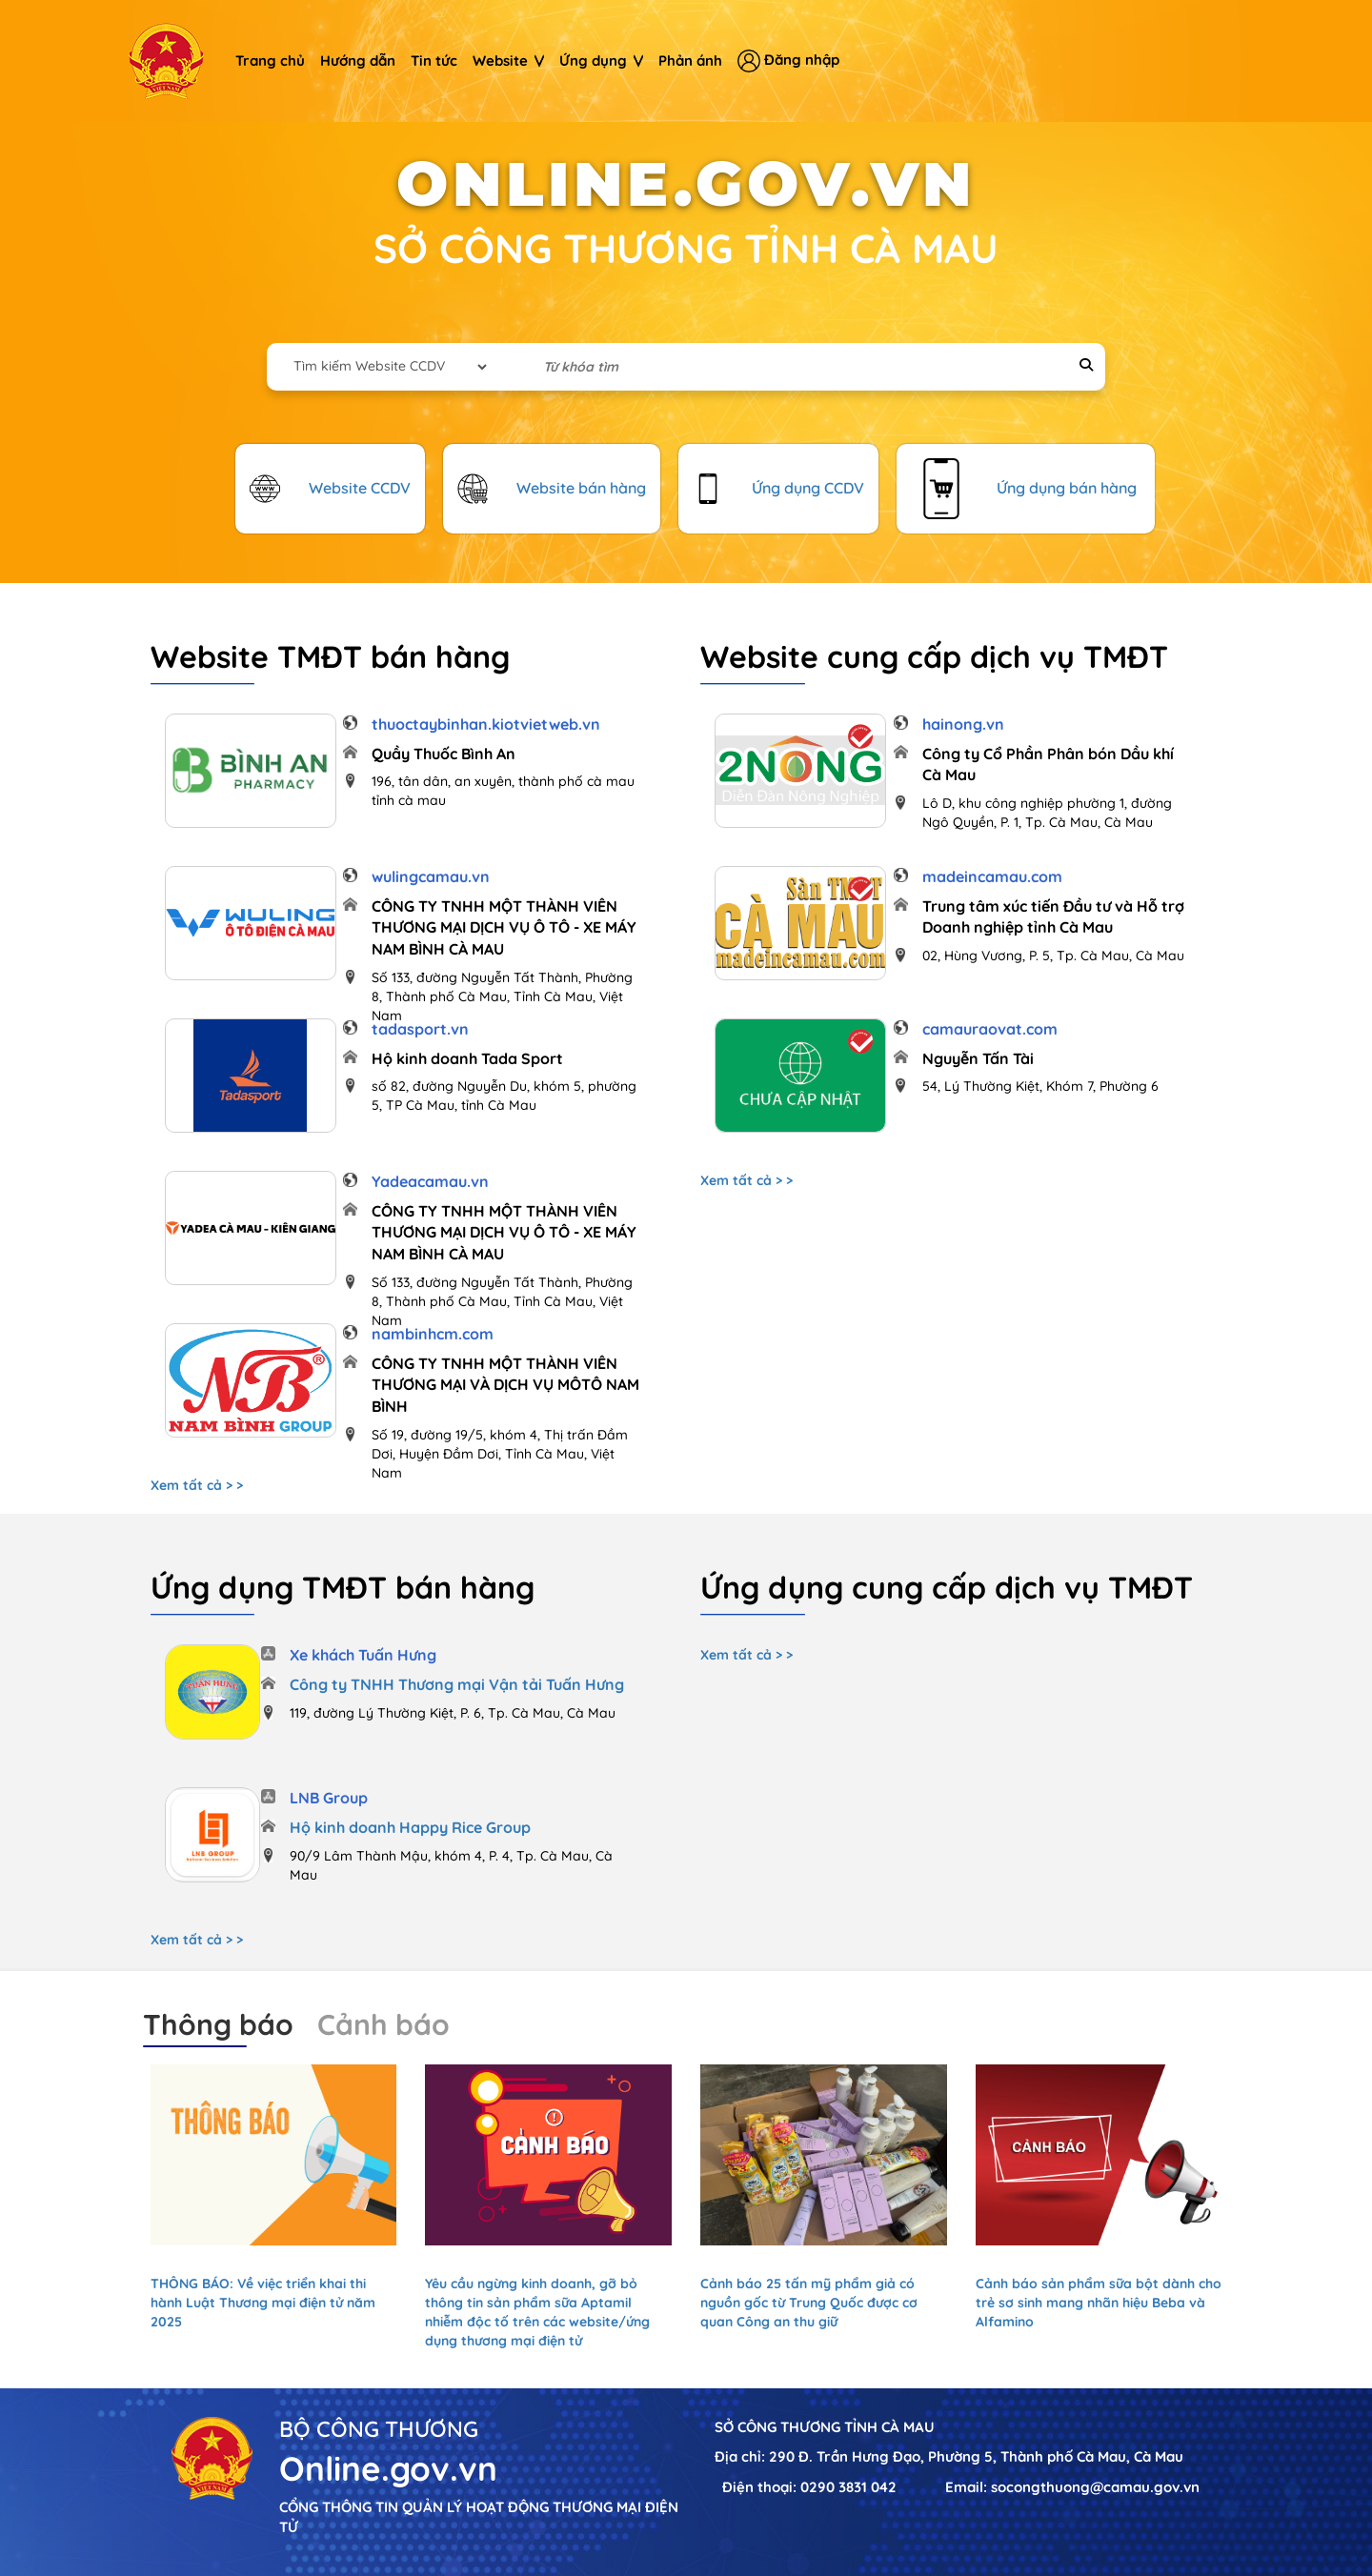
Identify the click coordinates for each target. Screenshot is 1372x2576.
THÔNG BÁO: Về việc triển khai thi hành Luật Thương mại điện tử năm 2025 (263, 2302)
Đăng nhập (788, 61)
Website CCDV (360, 487)
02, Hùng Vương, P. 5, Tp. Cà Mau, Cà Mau (1053, 955)
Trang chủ (270, 60)
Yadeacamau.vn (430, 1181)
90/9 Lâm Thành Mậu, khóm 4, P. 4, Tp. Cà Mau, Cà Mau (451, 1865)
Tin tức (434, 60)
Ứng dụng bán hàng (1067, 487)
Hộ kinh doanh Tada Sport (467, 1058)
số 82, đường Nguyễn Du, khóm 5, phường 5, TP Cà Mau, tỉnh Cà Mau (504, 1095)
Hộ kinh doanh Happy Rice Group (410, 1827)
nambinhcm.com (433, 1333)
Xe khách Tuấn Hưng (363, 1654)
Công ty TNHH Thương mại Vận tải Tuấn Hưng (457, 1684)
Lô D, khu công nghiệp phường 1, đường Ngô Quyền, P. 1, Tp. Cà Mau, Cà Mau (1047, 813)
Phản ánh (690, 60)
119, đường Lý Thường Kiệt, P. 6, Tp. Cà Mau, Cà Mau (452, 1712)
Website (508, 60)
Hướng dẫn (357, 60)
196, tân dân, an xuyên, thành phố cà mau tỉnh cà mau (503, 791)
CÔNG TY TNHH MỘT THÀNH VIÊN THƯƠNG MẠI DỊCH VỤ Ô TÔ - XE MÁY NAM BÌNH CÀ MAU (504, 927)
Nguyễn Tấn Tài (978, 1058)
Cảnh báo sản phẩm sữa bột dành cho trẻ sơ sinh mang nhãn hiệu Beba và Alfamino (1098, 2302)
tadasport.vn (420, 1028)
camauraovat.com (990, 1028)
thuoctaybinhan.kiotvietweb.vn (486, 724)
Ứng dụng (601, 60)
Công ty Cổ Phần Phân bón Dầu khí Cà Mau (1048, 764)
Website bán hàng (581, 487)
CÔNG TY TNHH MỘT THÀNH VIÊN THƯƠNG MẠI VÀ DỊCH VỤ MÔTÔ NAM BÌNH (505, 1385)
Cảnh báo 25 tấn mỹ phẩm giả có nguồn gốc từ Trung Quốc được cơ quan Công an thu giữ (809, 2302)
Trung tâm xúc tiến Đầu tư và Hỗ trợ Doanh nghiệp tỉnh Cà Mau (1053, 916)
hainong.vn (963, 724)
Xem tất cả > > (197, 1485)
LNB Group (329, 1797)
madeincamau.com (992, 876)
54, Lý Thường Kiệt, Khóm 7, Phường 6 (1040, 1086)
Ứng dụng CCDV (808, 487)
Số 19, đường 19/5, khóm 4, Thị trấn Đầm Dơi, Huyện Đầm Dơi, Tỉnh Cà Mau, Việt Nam (500, 1453)
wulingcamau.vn (431, 876)
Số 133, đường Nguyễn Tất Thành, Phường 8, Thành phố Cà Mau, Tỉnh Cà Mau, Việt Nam (502, 996)
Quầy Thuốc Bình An (443, 753)
